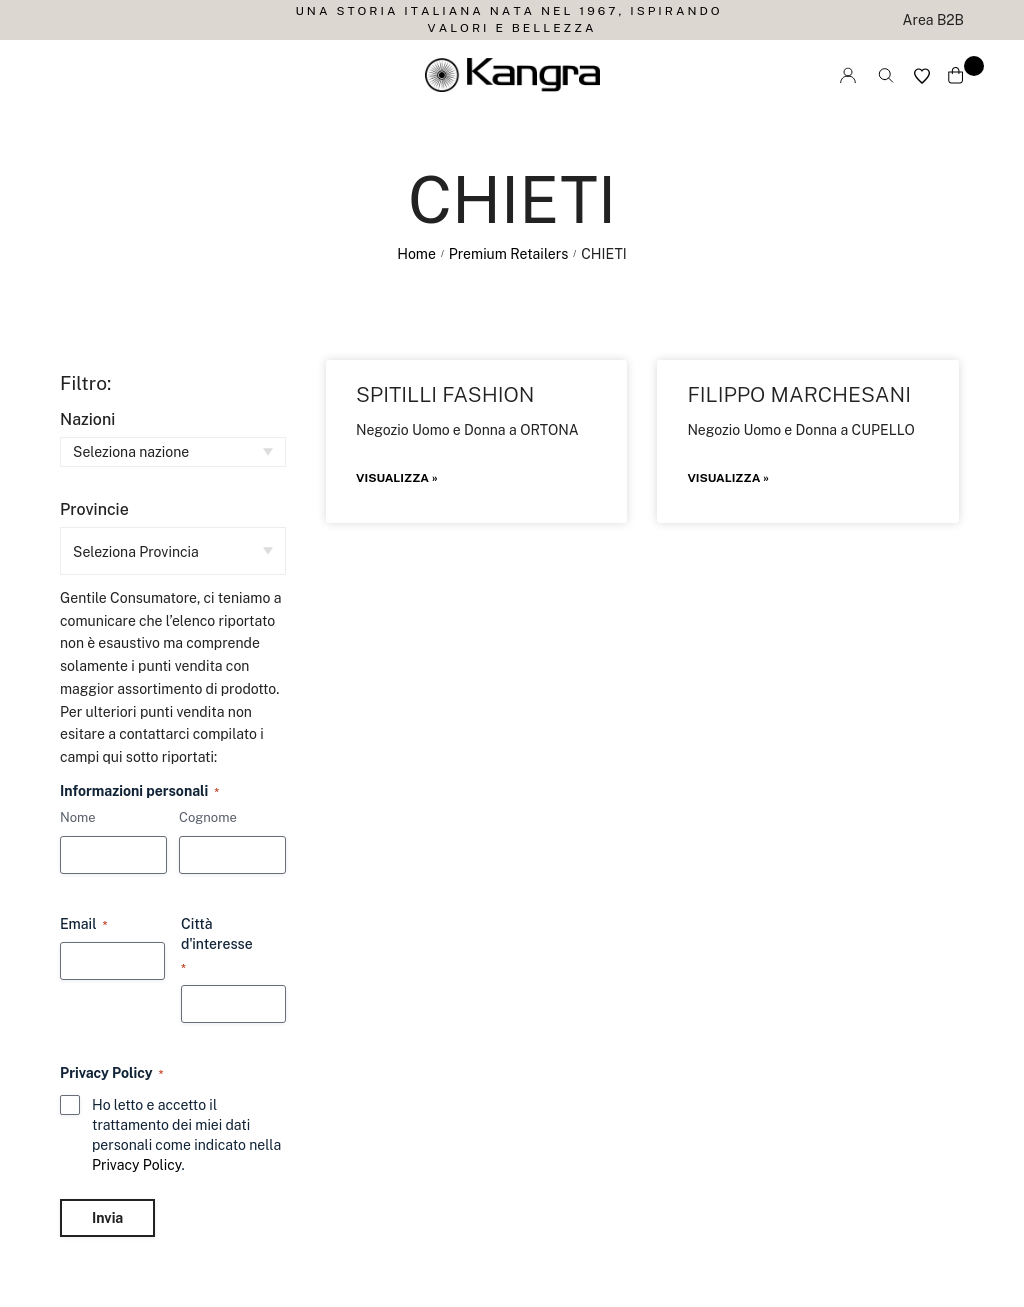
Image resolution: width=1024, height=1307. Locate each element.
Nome (78, 817)
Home (416, 254)
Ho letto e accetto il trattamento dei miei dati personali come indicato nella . (186, 1135)
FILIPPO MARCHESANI (799, 394)
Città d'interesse (217, 946)
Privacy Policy (137, 1165)
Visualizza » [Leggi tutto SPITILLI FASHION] (397, 478)
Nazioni (87, 419)
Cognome (208, 817)
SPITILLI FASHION (445, 394)
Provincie (94, 509)
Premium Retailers (508, 254)
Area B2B (933, 20)
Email (84, 925)
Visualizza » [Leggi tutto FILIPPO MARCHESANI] (728, 478)
